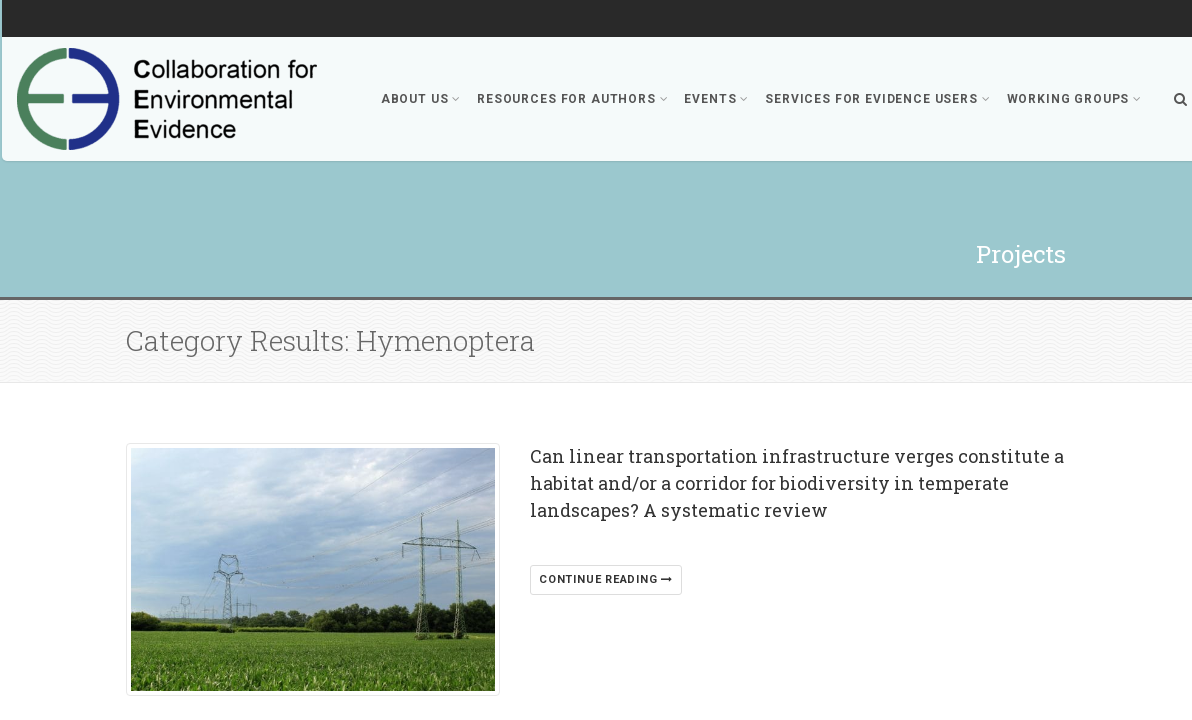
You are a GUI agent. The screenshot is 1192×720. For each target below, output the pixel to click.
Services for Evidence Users (877, 99)
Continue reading (606, 579)
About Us (421, 99)
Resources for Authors (572, 99)
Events (716, 99)
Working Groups (1074, 99)
